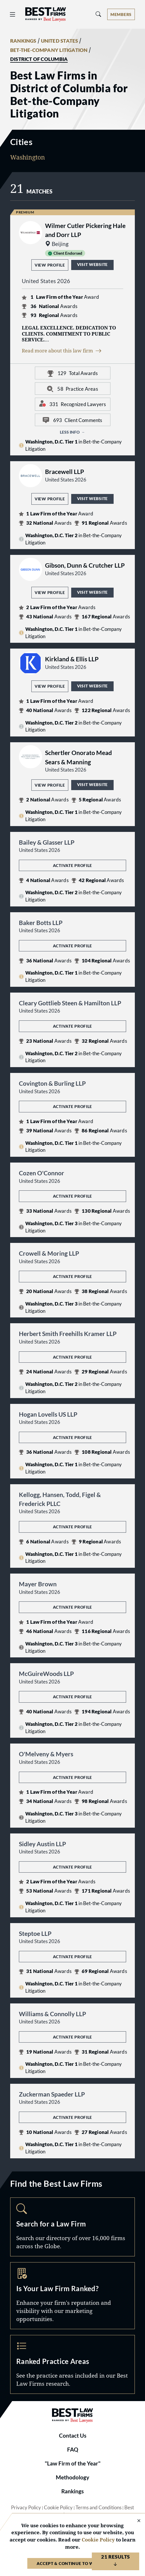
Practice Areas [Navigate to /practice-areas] (72, 2364)
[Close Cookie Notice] (135, 2521)
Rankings (72, 2491)
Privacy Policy (26, 2507)
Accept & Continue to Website (72, 2563)
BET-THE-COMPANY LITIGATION (48, 50)
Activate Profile (72, 865)
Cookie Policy (58, 2507)
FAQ (72, 2449)
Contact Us (72, 2435)
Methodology (72, 2477)
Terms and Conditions (98, 2507)
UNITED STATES (59, 41)
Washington (27, 157)
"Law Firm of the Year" (73, 2463)
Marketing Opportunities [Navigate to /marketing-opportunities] (72, 2295)
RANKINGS (23, 41)
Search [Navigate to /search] (72, 2227)
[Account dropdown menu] (121, 14)
